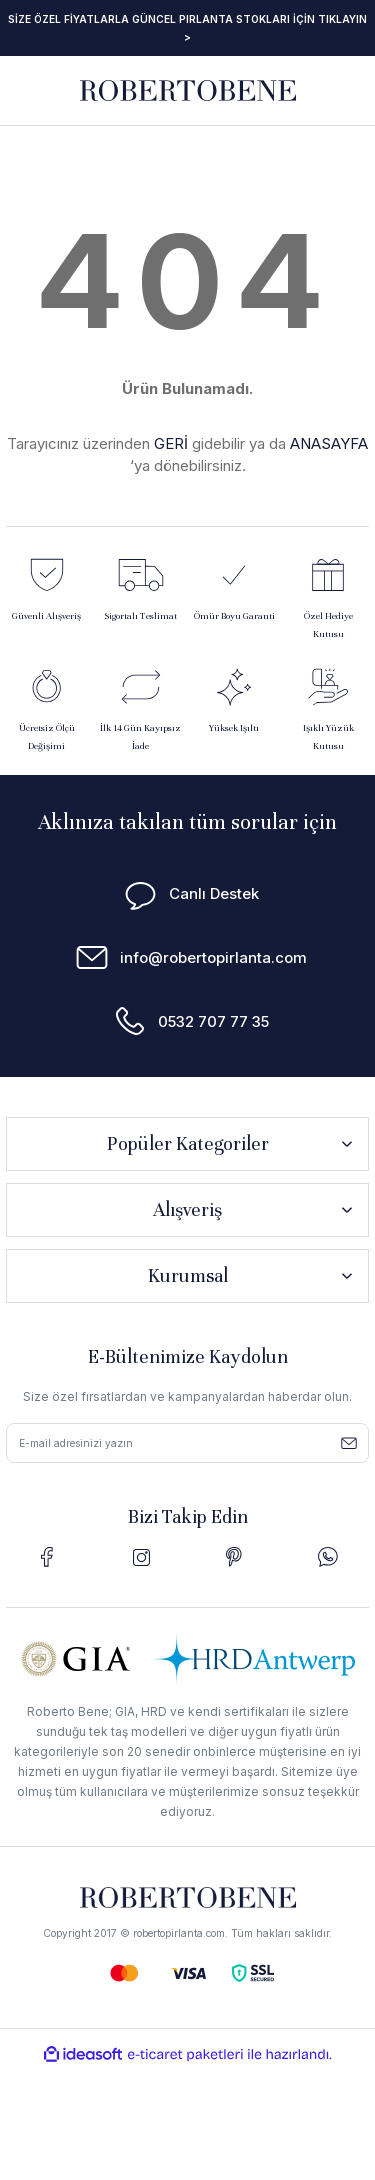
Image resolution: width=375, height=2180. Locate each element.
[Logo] (188, 89)
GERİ (171, 443)
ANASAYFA (329, 443)
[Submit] (349, 1443)
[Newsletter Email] (187, 1443)
